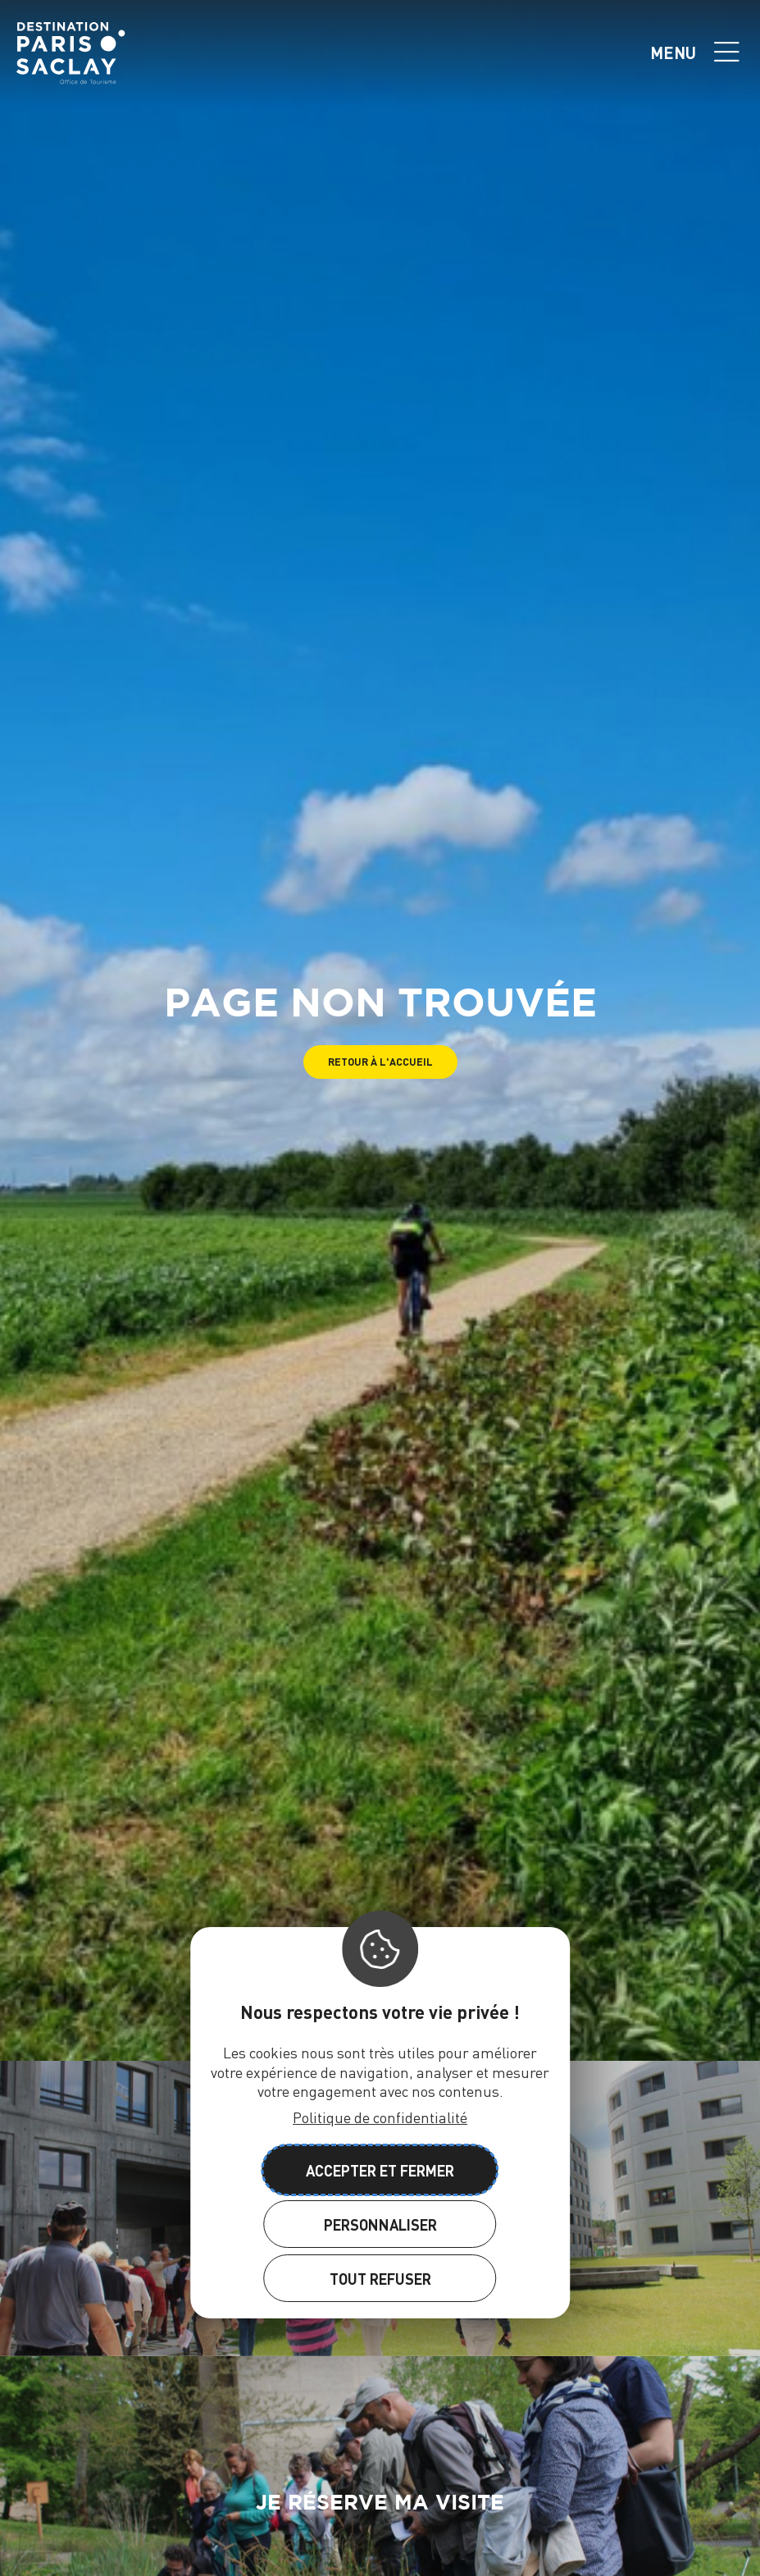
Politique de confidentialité (380, 2117)
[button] (380, 1062)
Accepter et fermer (380, 2170)
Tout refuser (380, 2278)
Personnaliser (380, 2224)
